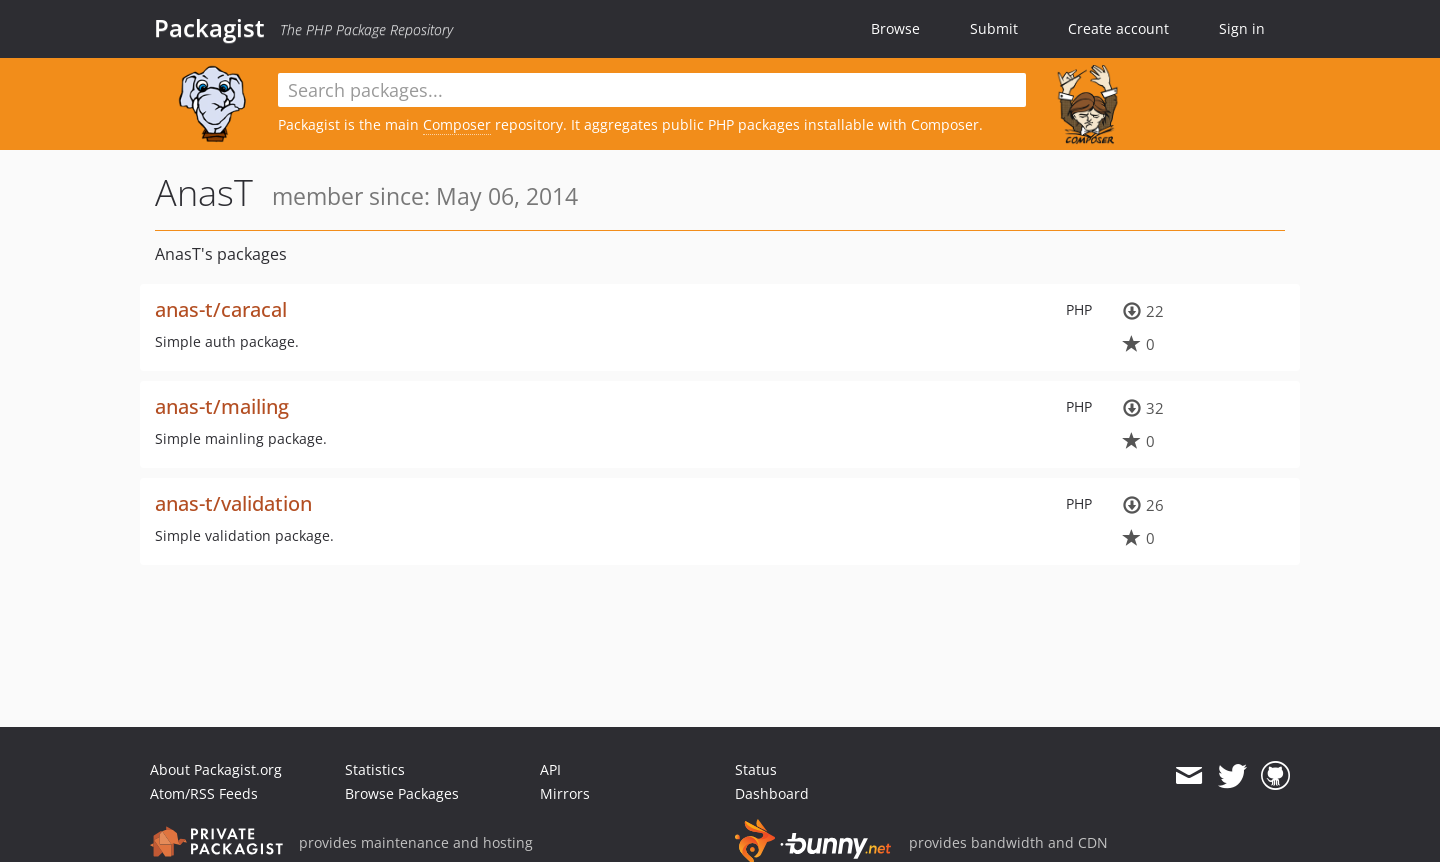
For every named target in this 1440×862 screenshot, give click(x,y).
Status (756, 769)
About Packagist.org (216, 769)
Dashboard (772, 793)
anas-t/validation (233, 503)
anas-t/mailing (222, 406)
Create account (1118, 28)
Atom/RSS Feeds (204, 793)
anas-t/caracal (221, 309)
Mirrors (565, 793)
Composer (457, 124)
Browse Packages (402, 793)
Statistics (375, 769)
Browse (895, 28)
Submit (994, 28)
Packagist (209, 28)
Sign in (1242, 28)
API (550, 769)
